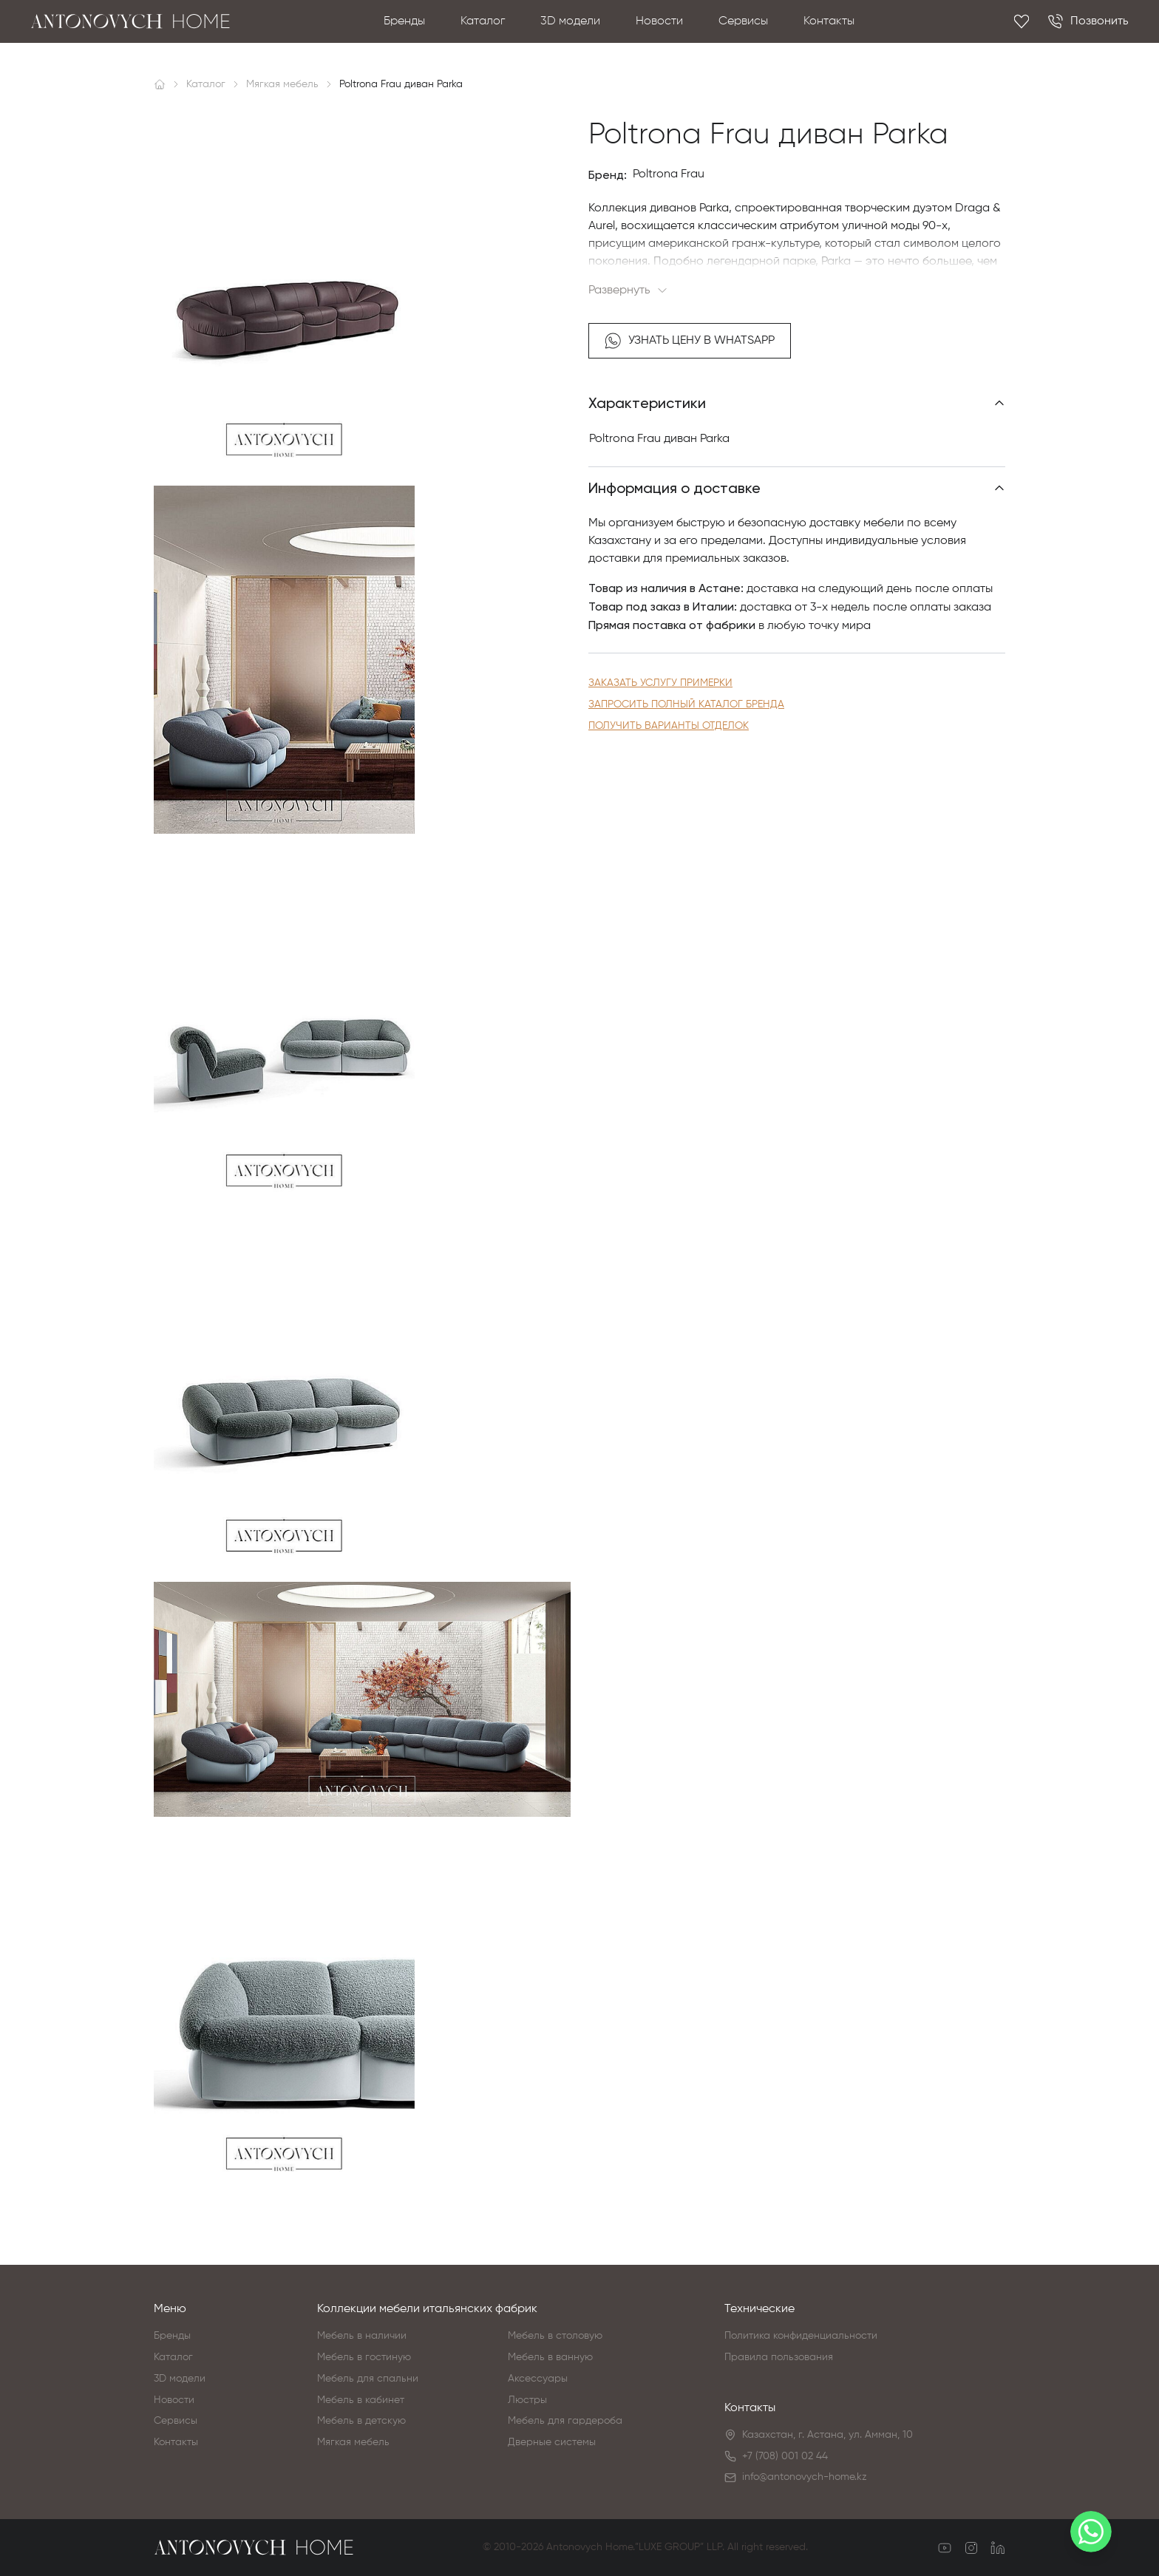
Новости (659, 21)
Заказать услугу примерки (660, 683)
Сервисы (743, 21)
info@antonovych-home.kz (804, 2477)
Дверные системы (552, 2442)
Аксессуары (538, 2378)
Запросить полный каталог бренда (686, 704)
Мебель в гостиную (364, 2357)
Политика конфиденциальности (800, 2336)
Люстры (527, 2400)
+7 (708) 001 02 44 (785, 2456)
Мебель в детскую (361, 2421)
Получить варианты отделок (668, 726)
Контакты (828, 21)
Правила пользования (778, 2357)
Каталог (482, 21)
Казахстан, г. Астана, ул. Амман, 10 (827, 2435)
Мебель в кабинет (360, 2400)
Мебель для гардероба (565, 2421)
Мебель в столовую (555, 2336)
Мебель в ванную (550, 2357)
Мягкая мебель (353, 2442)
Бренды (404, 21)
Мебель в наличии (362, 2336)
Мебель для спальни (367, 2378)
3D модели (570, 21)
